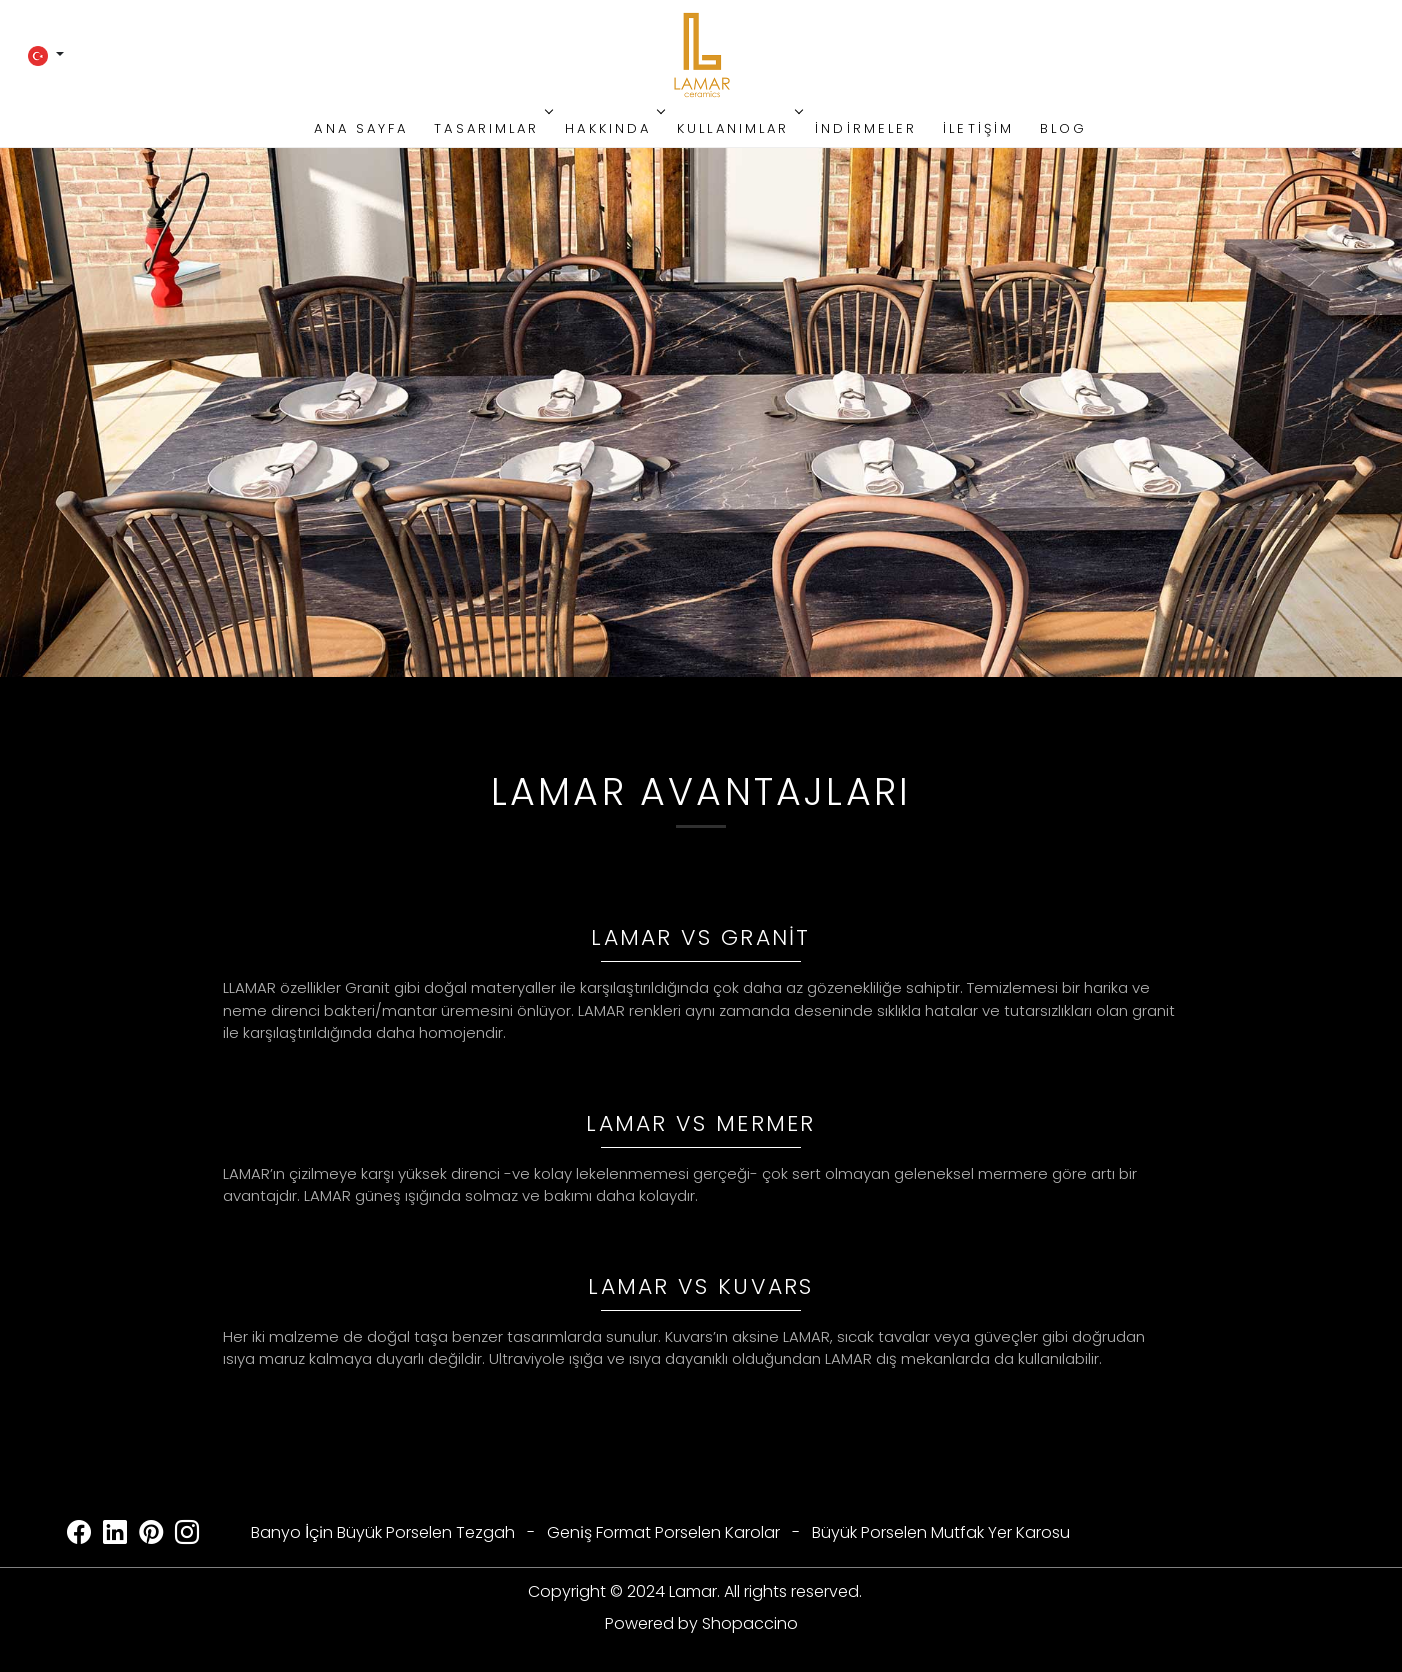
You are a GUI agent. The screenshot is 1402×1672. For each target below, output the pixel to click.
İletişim (978, 128)
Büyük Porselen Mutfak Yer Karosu (941, 1532)
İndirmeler (866, 128)
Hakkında (613, 128)
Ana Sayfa (361, 128)
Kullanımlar (738, 128)
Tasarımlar (491, 128)
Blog (1063, 128)
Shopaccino (750, 1623)
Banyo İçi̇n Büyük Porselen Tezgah (383, 1532)
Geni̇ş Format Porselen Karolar (663, 1532)
